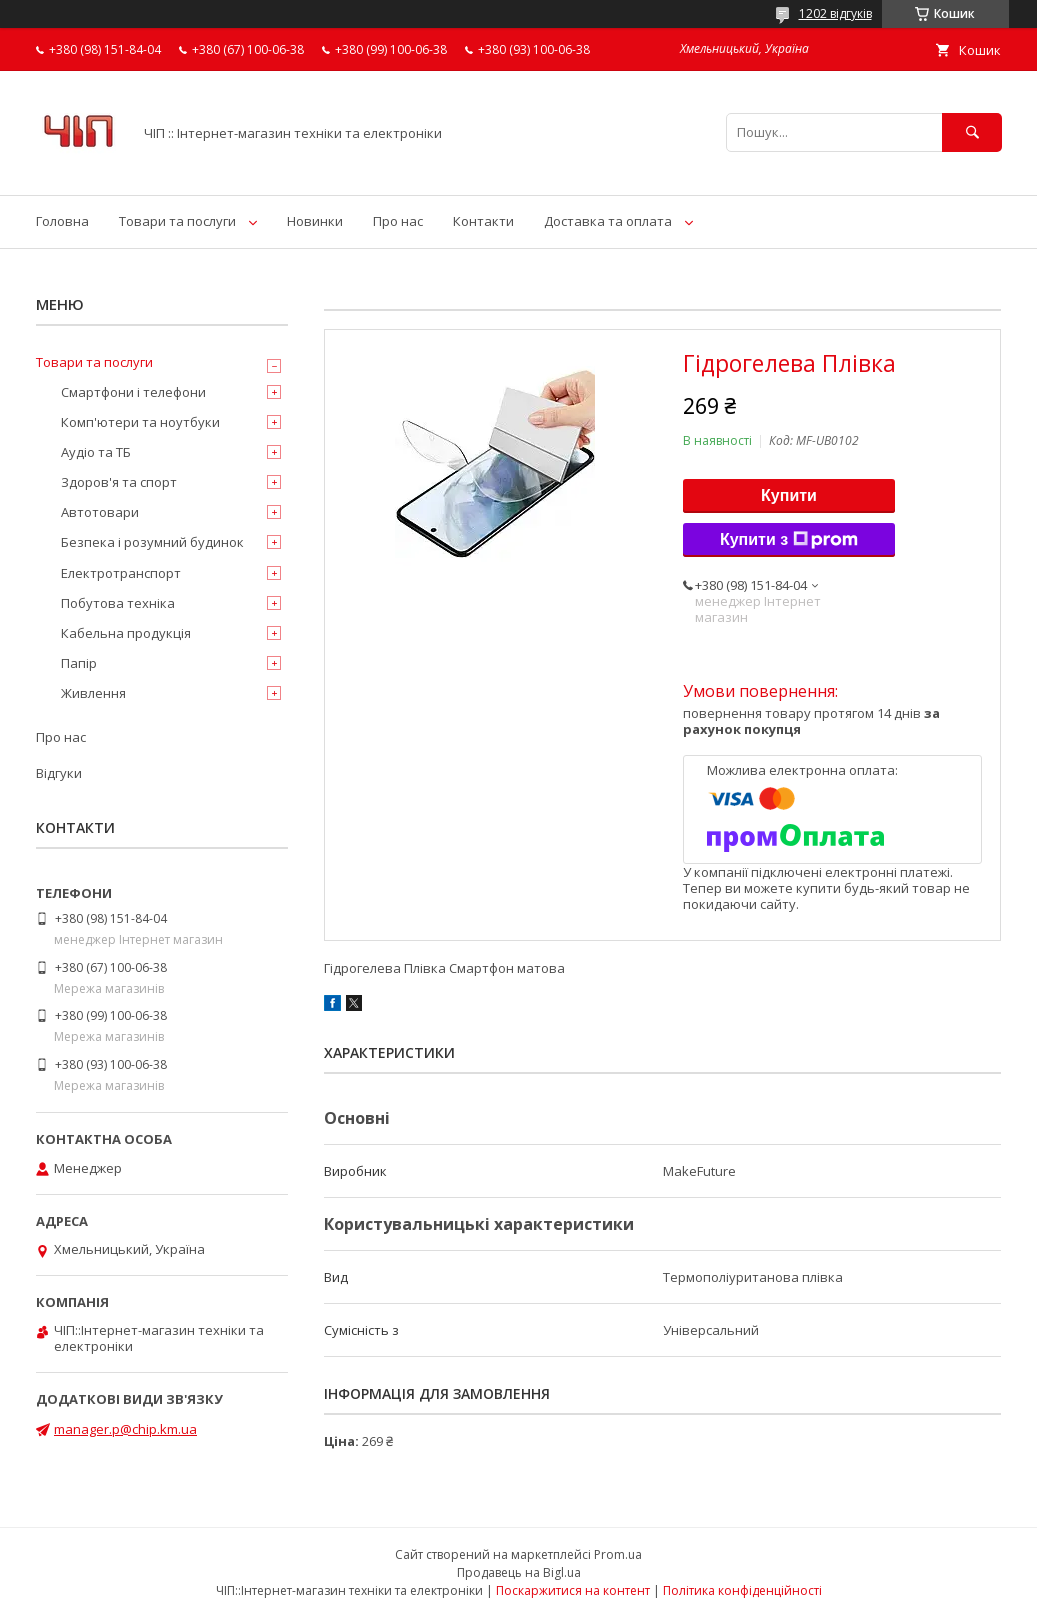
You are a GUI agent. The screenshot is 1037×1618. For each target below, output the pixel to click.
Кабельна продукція (126, 633)
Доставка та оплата (608, 221)
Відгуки (59, 773)
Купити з (789, 540)
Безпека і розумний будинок (152, 542)
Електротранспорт (121, 573)
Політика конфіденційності (742, 1590)
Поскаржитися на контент (573, 1590)
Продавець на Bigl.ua (519, 1572)
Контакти (483, 221)
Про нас (398, 221)
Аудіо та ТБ (96, 452)
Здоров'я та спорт (119, 482)
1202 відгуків (835, 13)
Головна (62, 221)
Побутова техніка (118, 603)
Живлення (93, 693)
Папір (79, 663)
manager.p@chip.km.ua (125, 1429)
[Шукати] (972, 132)
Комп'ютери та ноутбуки (140, 422)
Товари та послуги (177, 221)
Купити (789, 495)
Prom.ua (618, 1554)
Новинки (315, 221)
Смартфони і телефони (133, 392)
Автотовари (100, 512)
